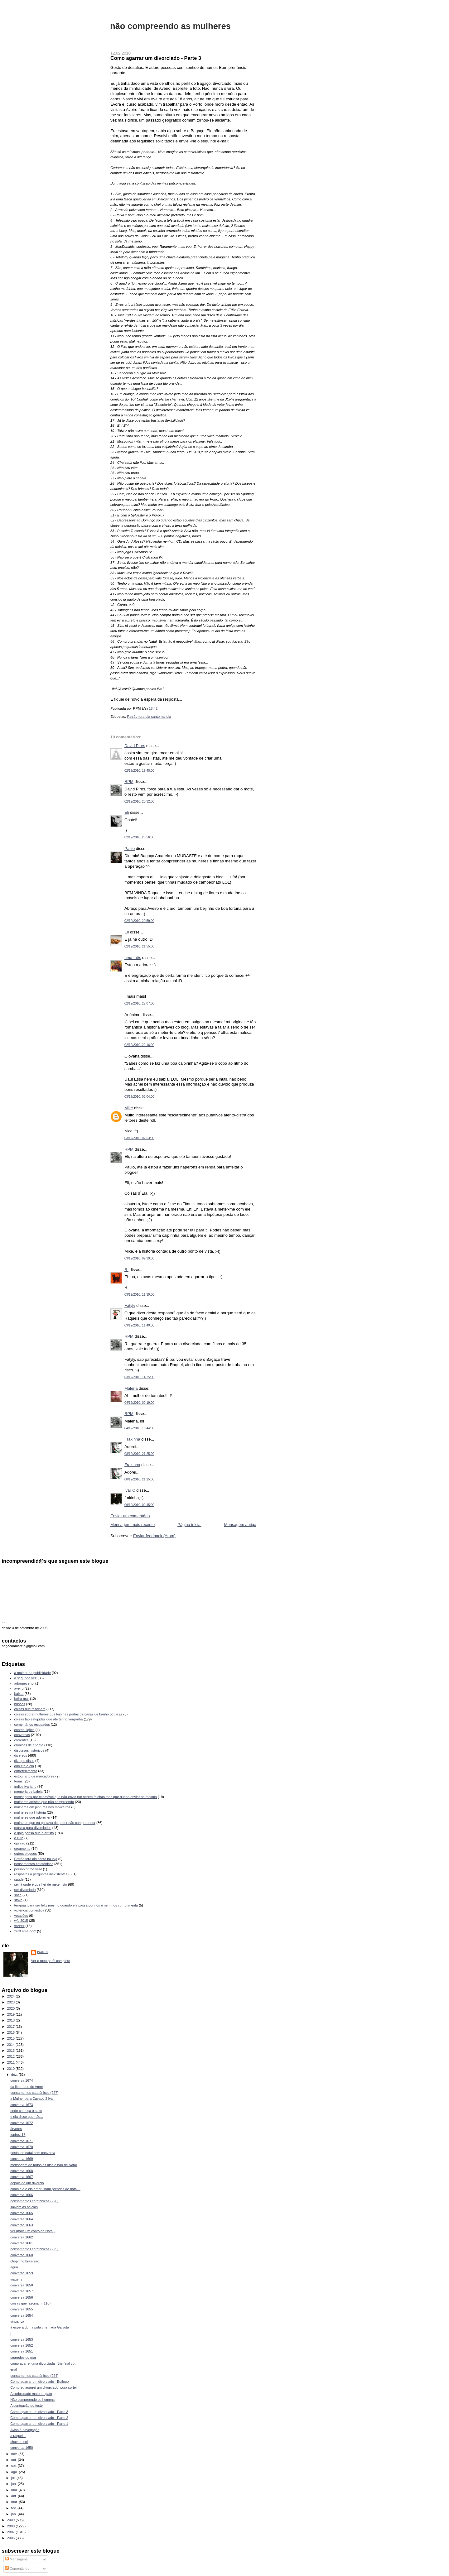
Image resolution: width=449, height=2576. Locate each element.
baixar (19, 1694)
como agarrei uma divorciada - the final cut (42, 2363)
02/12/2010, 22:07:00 (139, 1003)
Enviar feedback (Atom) (154, 1535)
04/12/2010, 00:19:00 (139, 1402)
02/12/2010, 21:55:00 (139, 946)
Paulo (129, 848)
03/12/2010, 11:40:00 (139, 1325)
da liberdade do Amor (26, 2087)
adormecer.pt (24, 1683)
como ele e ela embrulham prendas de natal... (45, 2189)
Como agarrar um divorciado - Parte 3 (155, 58)
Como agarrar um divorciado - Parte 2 (39, 2418)
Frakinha (132, 1439)
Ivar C (129, 1490)
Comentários (17, 2568)
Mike (128, 1108)
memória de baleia (28, 1791)
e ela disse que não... (26, 2116)
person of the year (28, 1869)
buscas (19, 1704)
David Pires (134, 745)
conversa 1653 (21, 2339)
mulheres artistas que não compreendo (44, 1802)
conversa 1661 (21, 2243)
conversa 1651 (21, 2351)
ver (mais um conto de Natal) (32, 2231)
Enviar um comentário (130, 1515)
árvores (16, 2129)
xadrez (19, 1926)
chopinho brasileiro (24, 2261)
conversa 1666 (21, 2195)
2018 (11, 2020)
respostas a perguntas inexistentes (41, 1874)
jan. (14, 2514)
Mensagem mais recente (132, 1524)
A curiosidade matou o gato (31, 2394)
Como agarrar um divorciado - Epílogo (39, 2381)
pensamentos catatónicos (33, 1864)
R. (126, 1269)
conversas (22, 1735)
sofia (18, 1895)
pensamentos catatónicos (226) (34, 2201)
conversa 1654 (21, 2315)
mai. (15, 2490)
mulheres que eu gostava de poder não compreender (54, 1823)
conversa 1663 (21, 2225)
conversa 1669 (21, 2159)
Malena (131, 1388)
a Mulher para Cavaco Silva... (33, 2098)
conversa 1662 (21, 2237)
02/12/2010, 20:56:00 (139, 837)
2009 (11, 2520)
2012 (11, 2056)
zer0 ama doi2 (25, 1931)
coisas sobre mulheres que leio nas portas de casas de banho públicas (68, 1714)
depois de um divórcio (27, 2183)
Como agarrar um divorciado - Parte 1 (39, 2423)
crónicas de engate (28, 1745)
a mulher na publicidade (32, 1673)
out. (14, 2460)
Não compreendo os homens (32, 2399)
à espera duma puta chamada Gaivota (39, 2327)
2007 (11, 2532)
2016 (11, 2032)
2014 (11, 2044)
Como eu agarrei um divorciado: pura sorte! (43, 2387)
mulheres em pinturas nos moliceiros (42, 1807)
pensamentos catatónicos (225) (34, 2249)
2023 (11, 2002)
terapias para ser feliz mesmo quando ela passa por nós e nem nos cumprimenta (76, 1905)
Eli (126, 812)
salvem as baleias (24, 2207)
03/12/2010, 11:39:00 (139, 1294)
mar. (15, 2502)
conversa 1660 (21, 2255)
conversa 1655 (21, 2309)
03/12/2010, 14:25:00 (139, 1377)
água (14, 2267)
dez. (15, 2074)
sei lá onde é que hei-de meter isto (40, 1884)
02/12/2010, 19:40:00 (139, 770)
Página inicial (189, 1524)
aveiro (19, 1688)
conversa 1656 (21, 2297)
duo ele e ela (24, 1766)
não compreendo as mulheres (170, 26)
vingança (17, 2321)
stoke (18, 1900)
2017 (11, 2026)
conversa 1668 (21, 2171)
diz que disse (24, 1761)
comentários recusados (32, 1724)
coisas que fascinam (30, 1709)
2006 (11, 2538)
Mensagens (16, 2559)
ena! (13, 2369)
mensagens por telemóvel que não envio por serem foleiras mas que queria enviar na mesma (85, 1797)
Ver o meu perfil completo (50, 1961)
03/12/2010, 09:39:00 (139, 1258)
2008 (11, 2526)
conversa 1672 (21, 2123)
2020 (11, 2008)
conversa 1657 (21, 2291)
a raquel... (18, 2436)
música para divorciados (32, 1828)
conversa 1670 (21, 2147)
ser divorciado (25, 1890)
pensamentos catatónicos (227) (34, 2092)
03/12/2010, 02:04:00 (139, 1096)
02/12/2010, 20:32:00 (139, 801)
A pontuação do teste (26, 2405)
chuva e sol (19, 2442)
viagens (16, 2279)
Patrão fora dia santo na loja (149, 716)
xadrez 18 (18, 2135)
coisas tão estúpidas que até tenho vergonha (48, 1719)
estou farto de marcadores (34, 1776)
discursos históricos (29, 1750)
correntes (21, 1740)
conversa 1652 (21, 2345)
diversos (20, 1755)
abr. (14, 2496)
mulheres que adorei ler (32, 1817)
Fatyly (129, 1305)
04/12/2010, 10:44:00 (139, 1428)
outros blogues (25, 1853)
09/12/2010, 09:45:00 (139, 1505)
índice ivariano (25, 1786)
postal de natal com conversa (32, 2153)
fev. (14, 2508)
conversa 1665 (21, 2213)
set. (14, 2466)
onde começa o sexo (26, 2111)
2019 (11, 2014)
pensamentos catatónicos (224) (34, 2375)
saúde (19, 1879)
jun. (14, 2484)
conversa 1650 (21, 2447)
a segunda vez (25, 1678)
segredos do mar (23, 2357)
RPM (128, 781)
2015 (11, 2038)
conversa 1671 (21, 2141)
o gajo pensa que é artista (34, 1833)
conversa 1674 (21, 2080)
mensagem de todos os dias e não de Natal (43, 2165)
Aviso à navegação (24, 2430)
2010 (11, 2068)
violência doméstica (29, 1910)
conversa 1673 (21, 2105)
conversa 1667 (21, 2177)
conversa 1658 (21, 2285)
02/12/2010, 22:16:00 (139, 1045)
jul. (14, 2478)
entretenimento (25, 1771)
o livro (18, 1838)
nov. (14, 2454)
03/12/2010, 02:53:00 (139, 1138)
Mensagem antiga (240, 1524)
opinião (20, 1843)
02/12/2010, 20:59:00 (139, 921)
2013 (11, 2050)
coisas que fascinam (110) (30, 2303)
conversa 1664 (21, 2219)
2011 (11, 2062)
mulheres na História (30, 1812)
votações (21, 1915)
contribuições (24, 1730)
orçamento (22, 1848)
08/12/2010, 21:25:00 (139, 1454)
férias (18, 1781)
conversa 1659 (21, 2273)
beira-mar (21, 1699)
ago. (15, 2472)
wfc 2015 (21, 1920)
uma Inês (132, 957)
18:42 (153, 708)
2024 (11, 1996)
